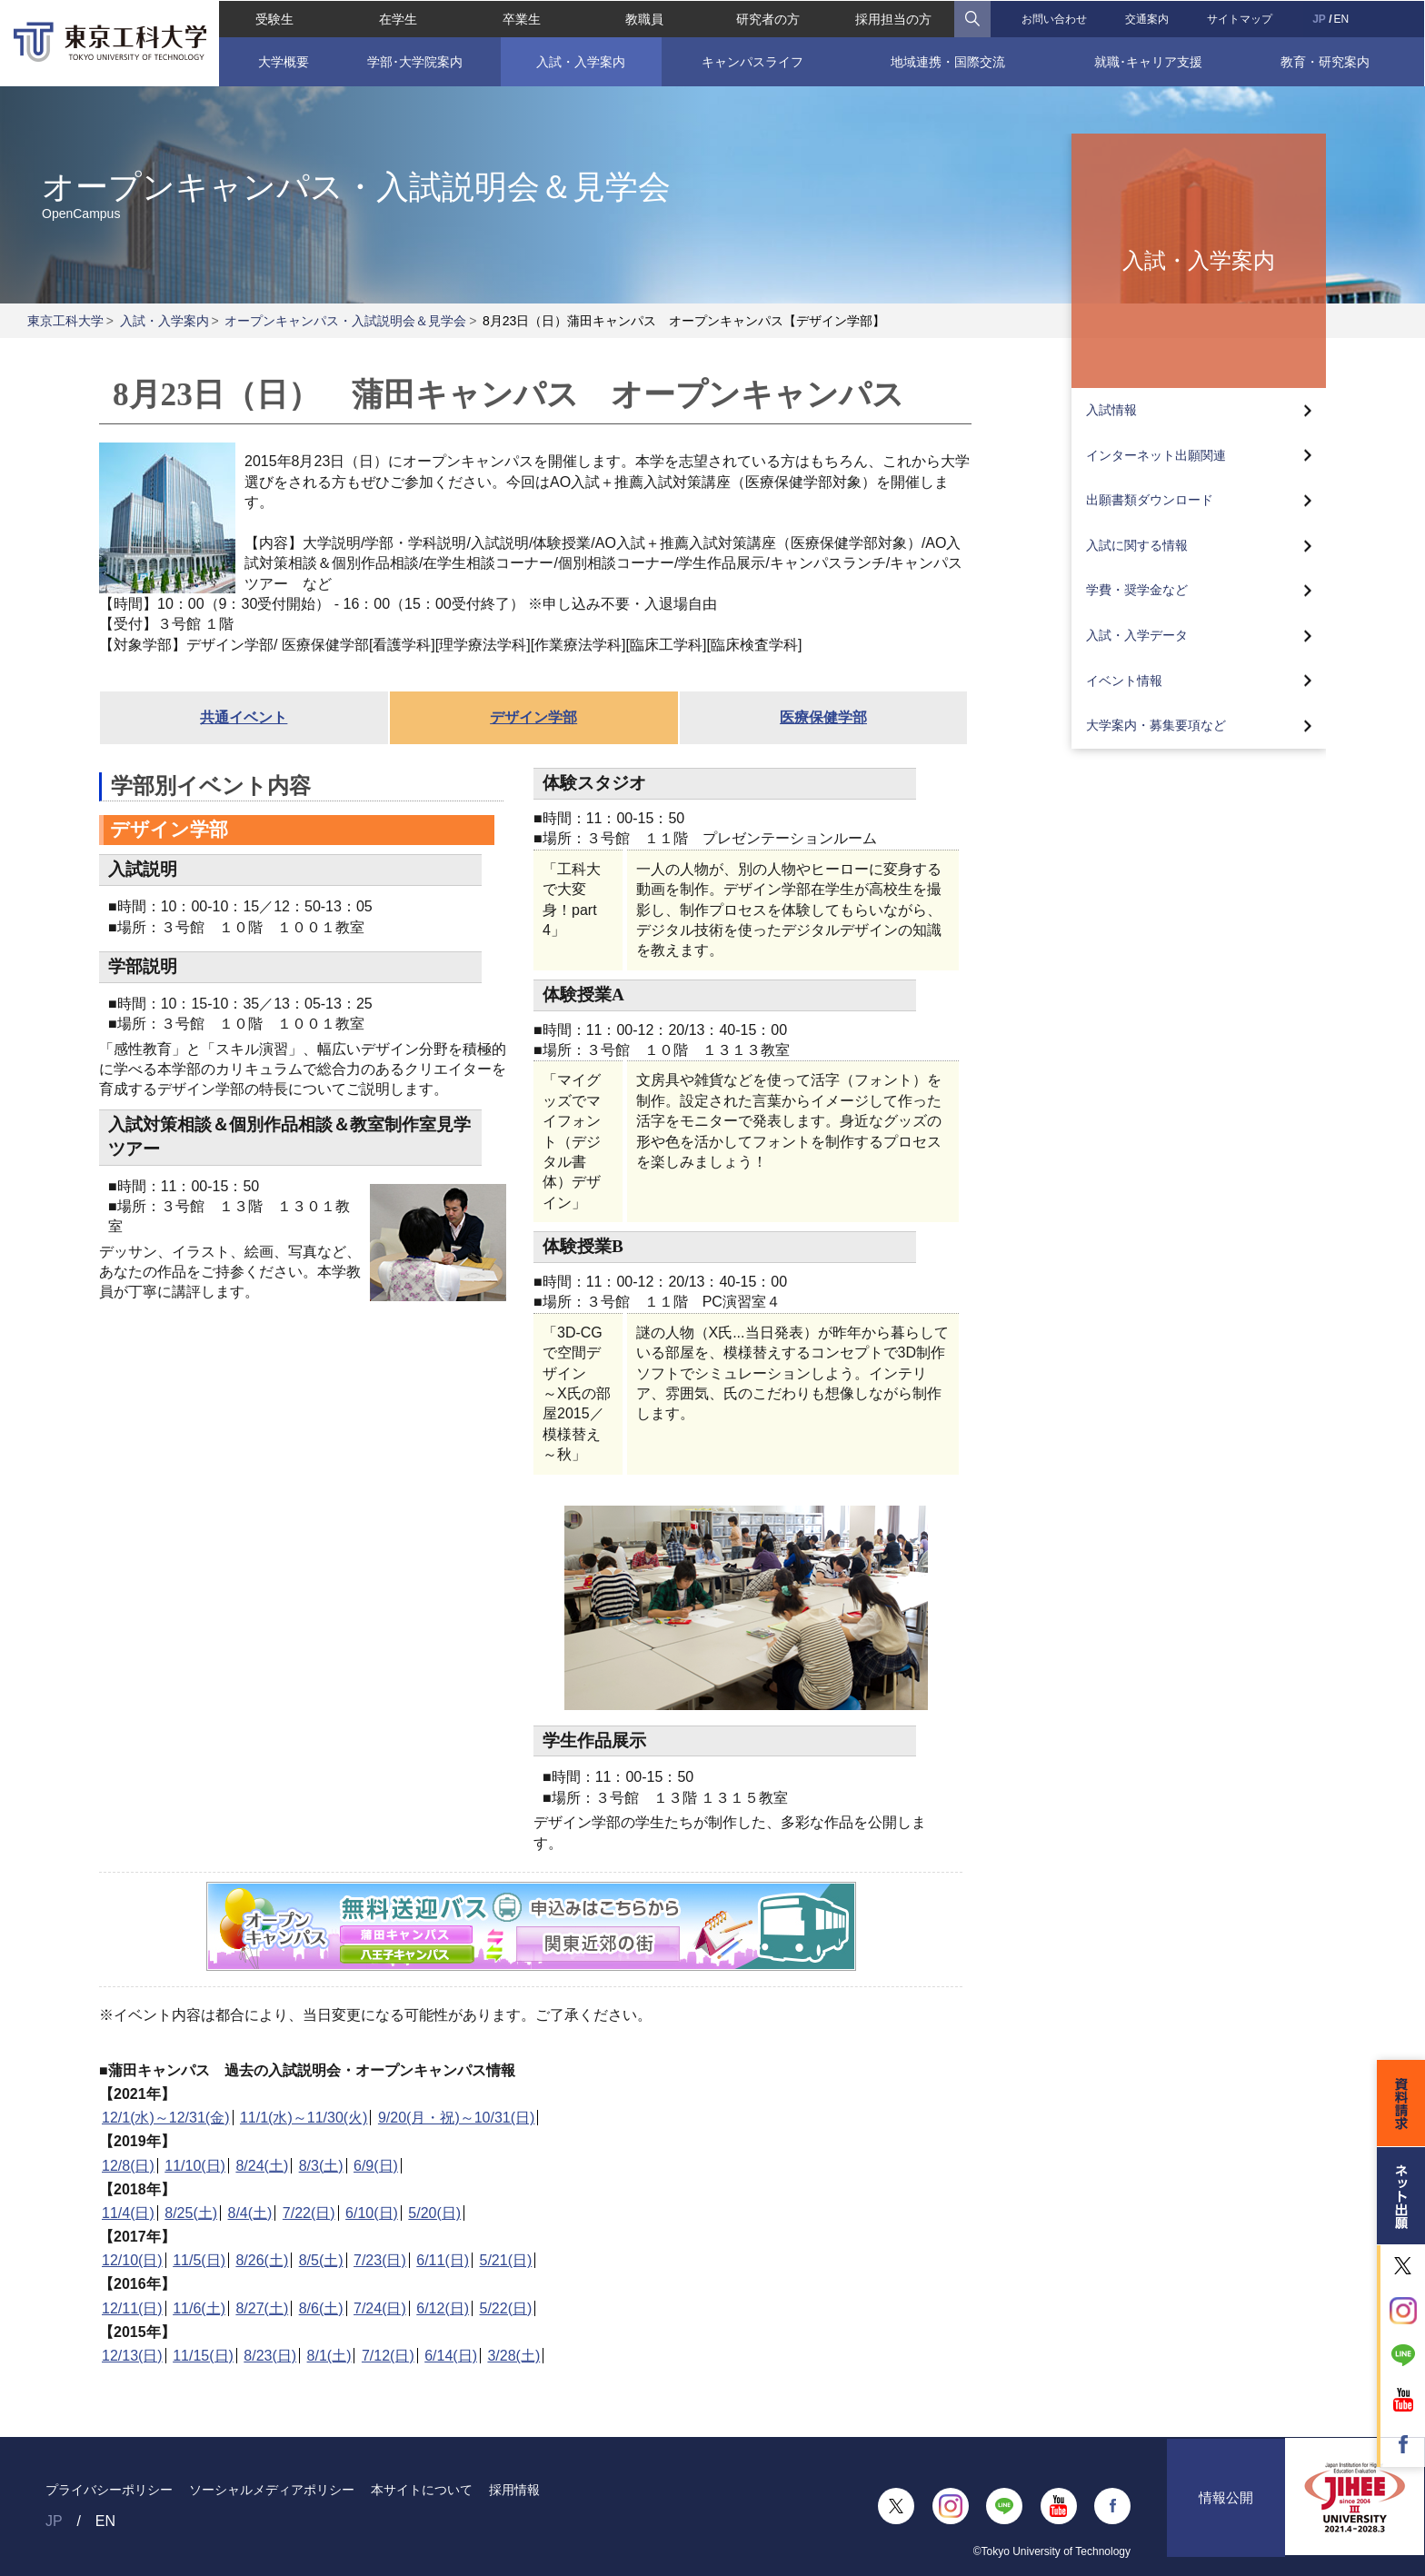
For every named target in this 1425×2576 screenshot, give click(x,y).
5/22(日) (506, 2308)
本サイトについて (422, 2489)
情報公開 (1226, 2505)
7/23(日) (380, 2260)
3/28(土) (513, 2355)
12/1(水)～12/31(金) (166, 2117)
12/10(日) (132, 2260)
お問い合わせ (1055, 18)
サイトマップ (1240, 18)
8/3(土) (321, 2165)
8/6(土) (321, 2308)
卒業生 (521, 18)
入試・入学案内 (580, 61)
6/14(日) (450, 2355)
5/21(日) (506, 2260)
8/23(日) (270, 2355)
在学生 (397, 18)
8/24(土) (261, 2165)
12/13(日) (132, 2355)
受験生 (273, 18)
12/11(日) (132, 2308)
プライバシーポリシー (109, 2489)
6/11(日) (442, 2260)
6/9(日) (376, 2165)
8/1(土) (329, 2355)
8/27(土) (261, 2308)
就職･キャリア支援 (1148, 61)
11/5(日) (199, 2260)
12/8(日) (128, 2165)
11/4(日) (128, 2213)
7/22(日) (309, 2213)
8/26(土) (261, 2260)
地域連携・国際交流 (948, 61)
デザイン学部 (533, 717)
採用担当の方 (893, 18)
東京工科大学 (65, 320)
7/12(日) (388, 2355)
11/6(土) (199, 2308)
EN (1342, 18)
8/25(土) (190, 2213)
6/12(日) (442, 2308)
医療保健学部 (823, 717)
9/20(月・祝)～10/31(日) (456, 2117)
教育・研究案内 (1326, 61)
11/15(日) (203, 2355)
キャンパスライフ (752, 61)
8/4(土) (250, 2213)
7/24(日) (380, 2308)
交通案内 (1148, 18)
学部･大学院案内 (414, 61)
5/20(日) (434, 2213)
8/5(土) (321, 2260)
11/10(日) (194, 2165)
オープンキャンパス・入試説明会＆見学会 (345, 320)
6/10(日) (371, 2213)
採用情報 (514, 2489)
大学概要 (282, 61)
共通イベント (243, 717)
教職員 (644, 18)
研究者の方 (768, 18)
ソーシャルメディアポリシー (271, 2489)
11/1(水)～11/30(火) (304, 2117)
